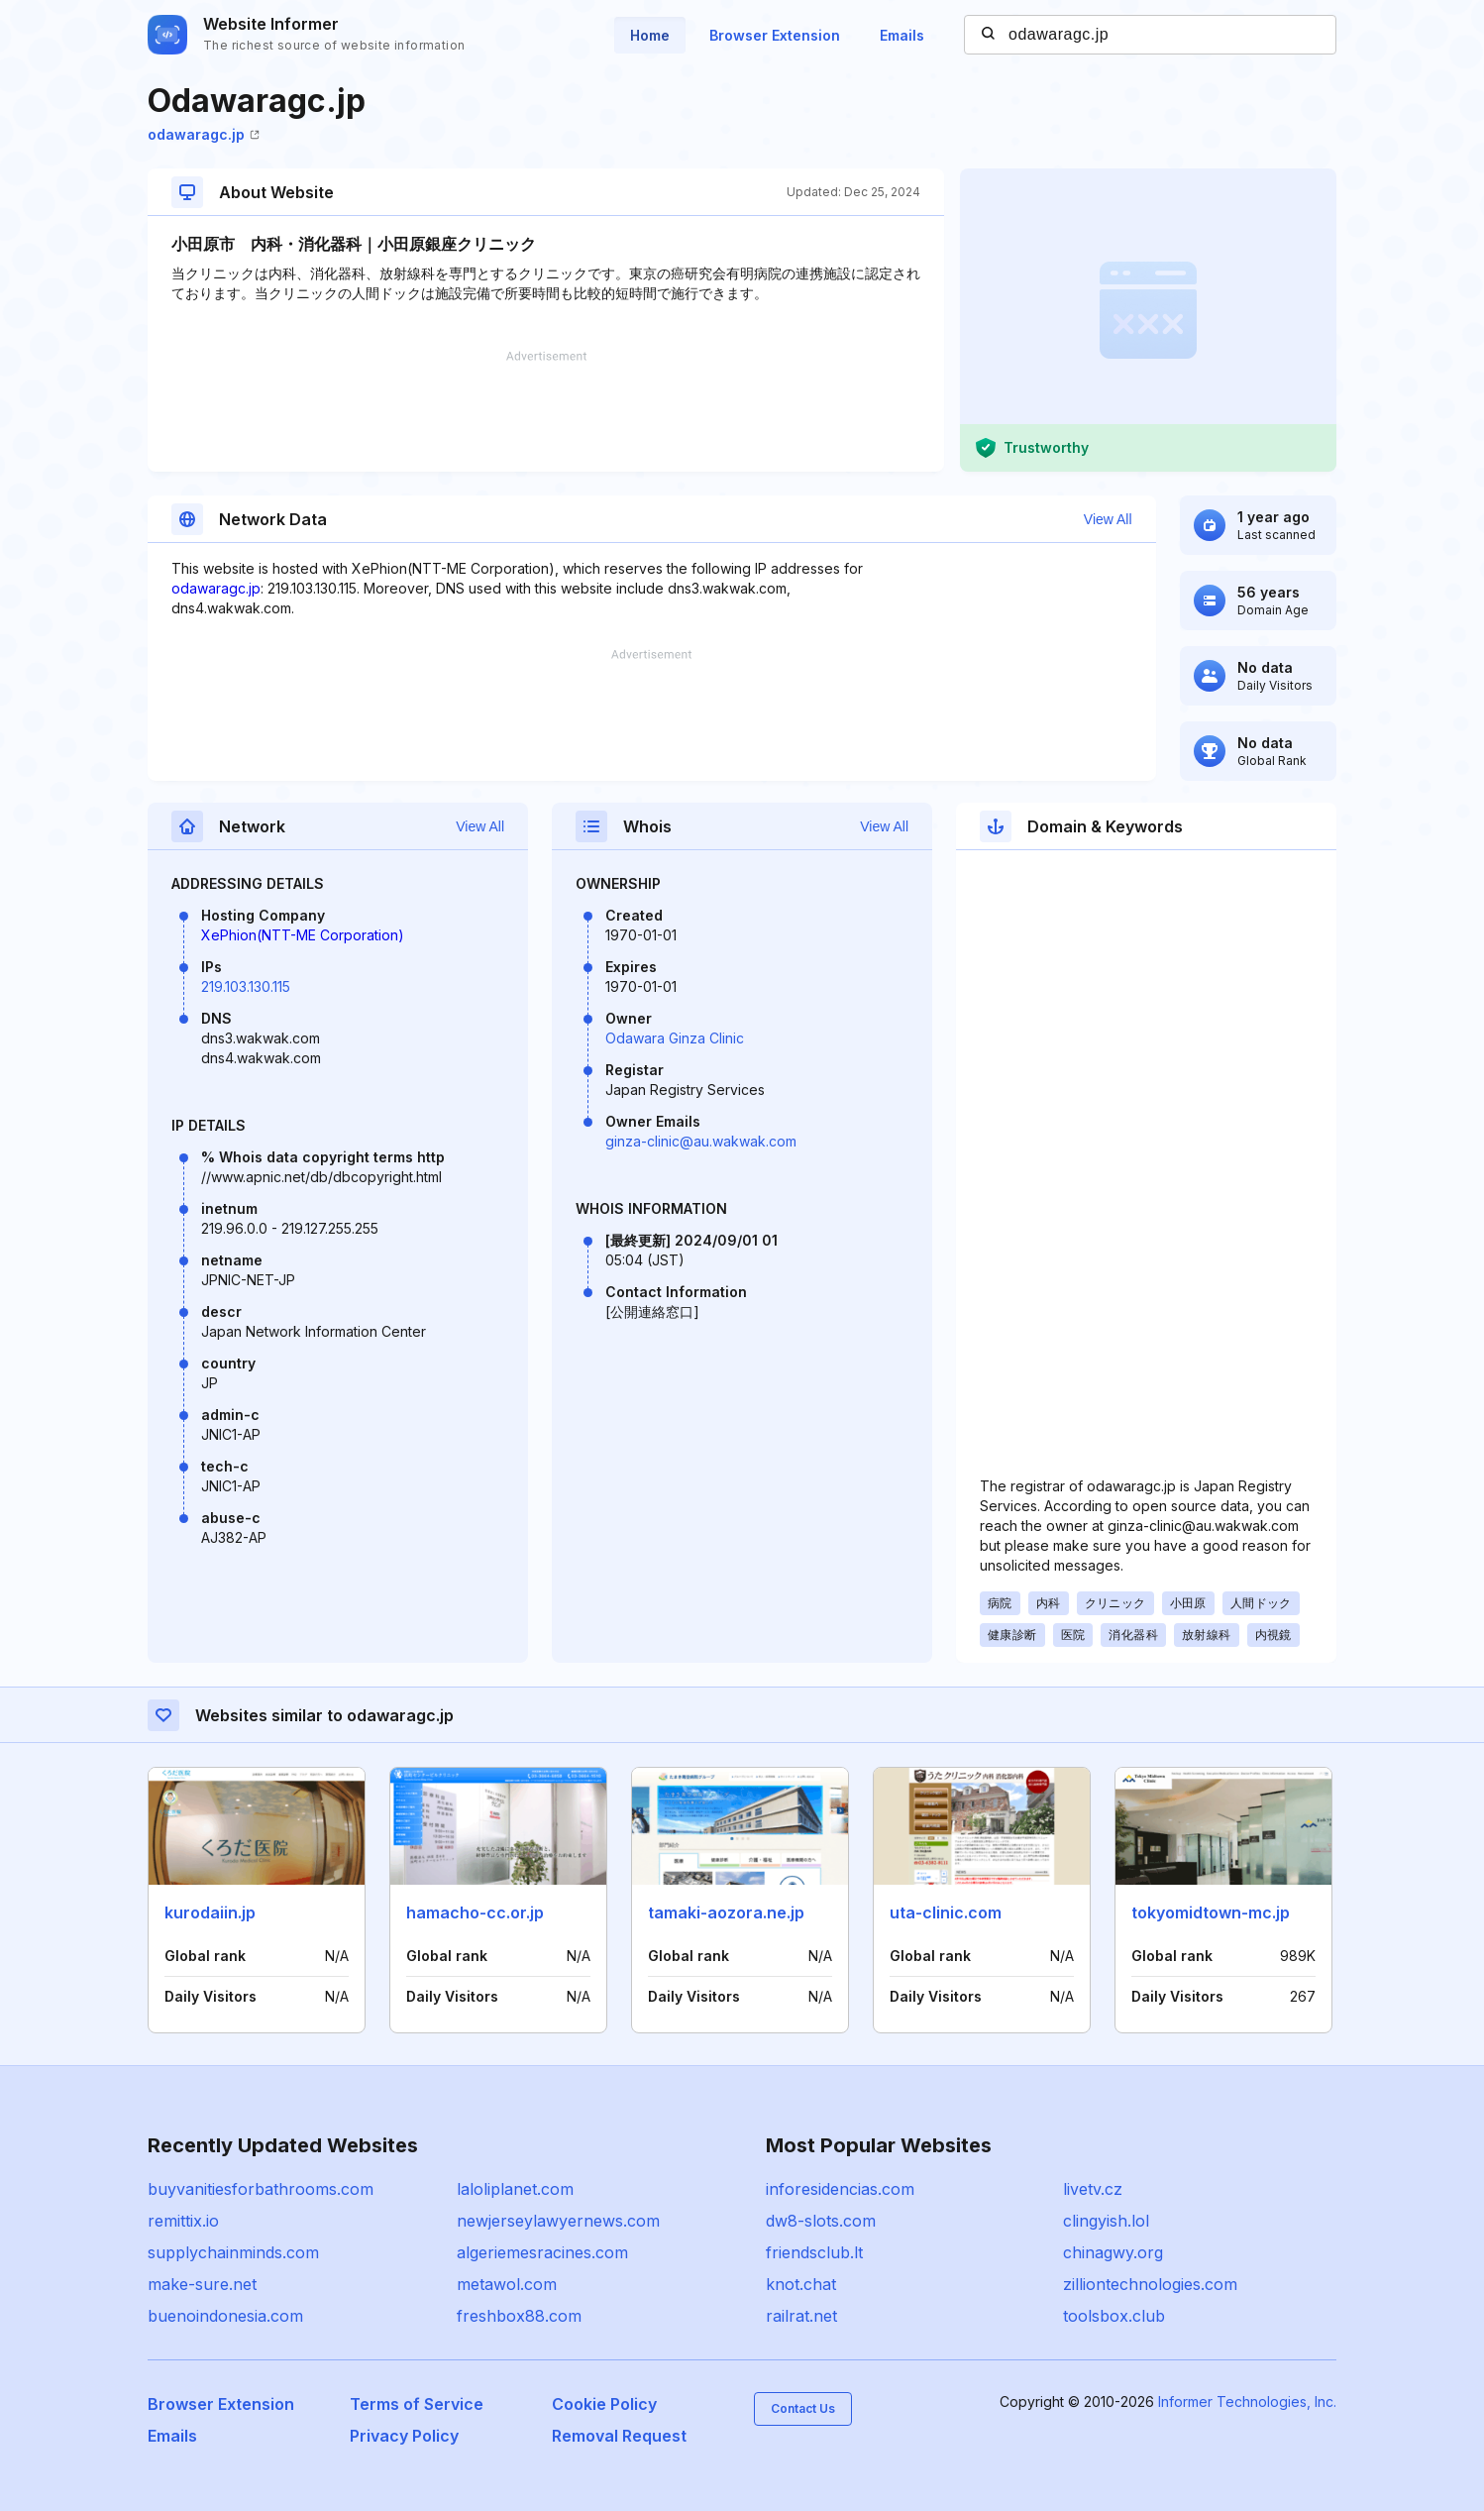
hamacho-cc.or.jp (475, 1912)
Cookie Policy (604, 2404)
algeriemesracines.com (542, 2252)
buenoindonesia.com (225, 2316)
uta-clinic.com (946, 1912)
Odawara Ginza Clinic (674, 1038)
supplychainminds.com (233, 2252)
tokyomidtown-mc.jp (1210, 1912)
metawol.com (507, 2284)
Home (650, 35)
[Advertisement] (545, 411)
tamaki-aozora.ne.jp (726, 1912)
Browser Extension (774, 35)
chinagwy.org (1113, 2252)
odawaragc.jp (204, 134)
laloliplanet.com (515, 2189)
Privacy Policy (404, 2436)
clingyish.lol (1106, 2221)
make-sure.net (202, 2284)
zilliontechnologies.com (1150, 2284)
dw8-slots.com (821, 2221)
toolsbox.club (1114, 2316)
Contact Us (803, 2408)
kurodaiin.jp (210, 1912)
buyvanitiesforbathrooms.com (260, 2189)
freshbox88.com (519, 2316)
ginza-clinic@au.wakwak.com (700, 1141)
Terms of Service (416, 2404)
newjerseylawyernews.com (558, 2221)
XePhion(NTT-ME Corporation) (302, 935)
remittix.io (183, 2221)
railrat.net (801, 2316)
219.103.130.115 (245, 986)
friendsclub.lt (814, 2252)
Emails (902, 35)
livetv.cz (1092, 2189)
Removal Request (619, 2436)
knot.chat (801, 2284)
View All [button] (1108, 519)
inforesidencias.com (840, 2189)
